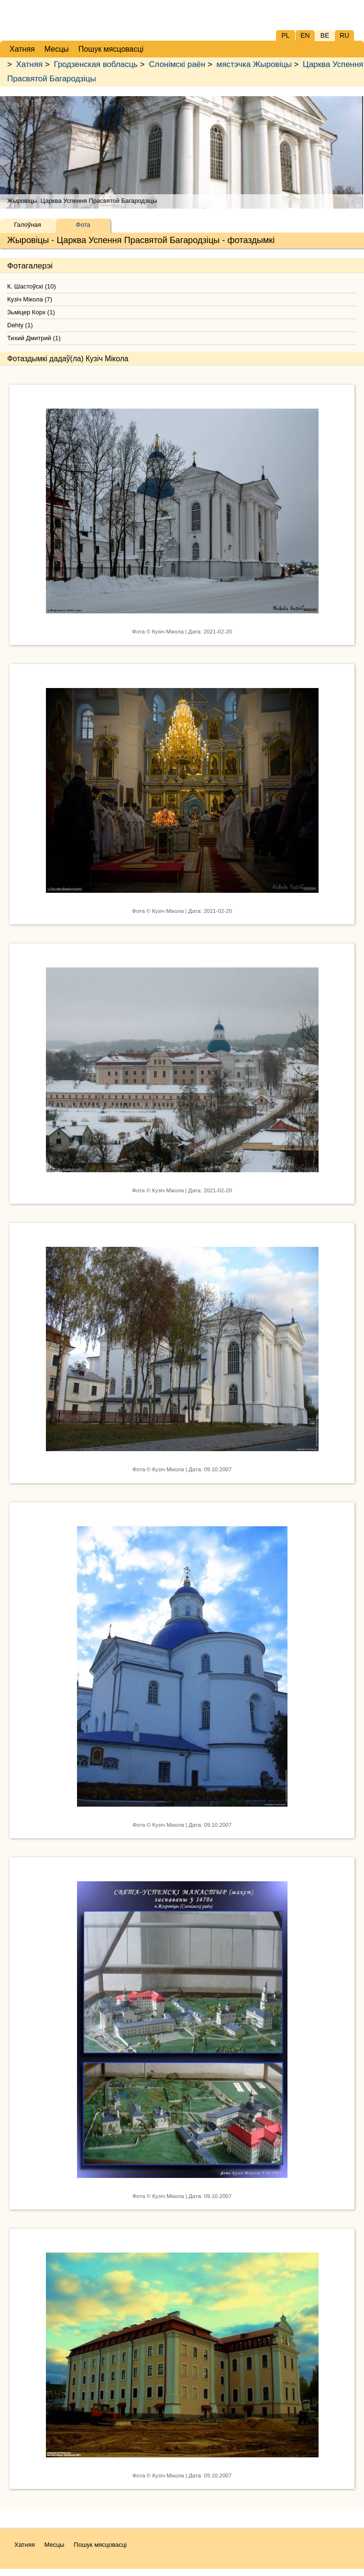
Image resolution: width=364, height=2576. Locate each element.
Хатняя (29, 64)
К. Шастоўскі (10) (31, 286)
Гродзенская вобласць (95, 64)
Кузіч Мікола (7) (29, 299)
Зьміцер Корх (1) (31, 312)
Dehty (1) (20, 325)
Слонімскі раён (177, 64)
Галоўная (27, 224)
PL (285, 35)
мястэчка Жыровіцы (254, 64)
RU (344, 35)
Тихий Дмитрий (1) (33, 338)
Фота (83, 224)
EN (304, 35)
